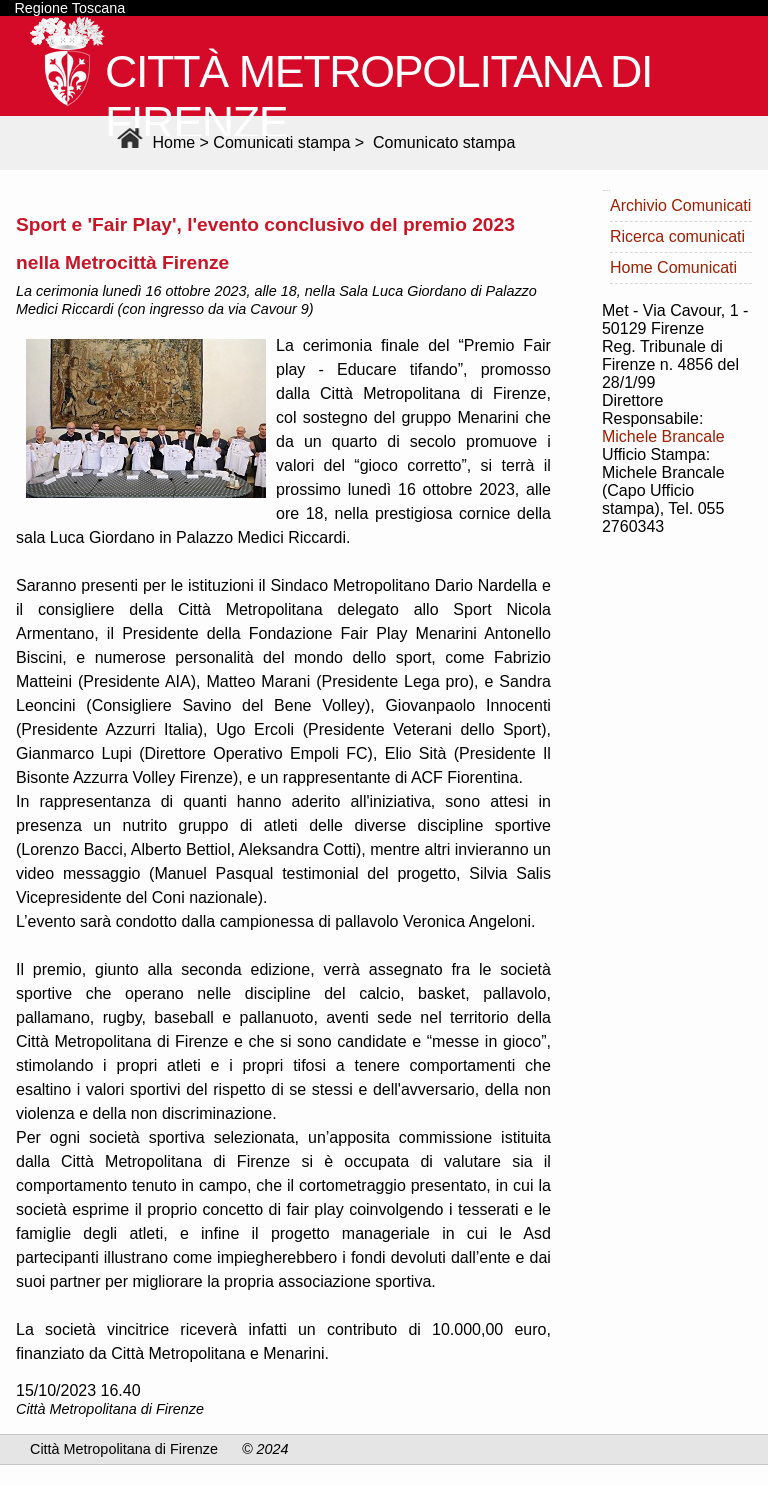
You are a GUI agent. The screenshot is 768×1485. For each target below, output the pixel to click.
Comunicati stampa (281, 142)
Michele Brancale (663, 436)
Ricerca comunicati (677, 236)
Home (153, 142)
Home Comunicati (673, 267)
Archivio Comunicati (680, 205)
